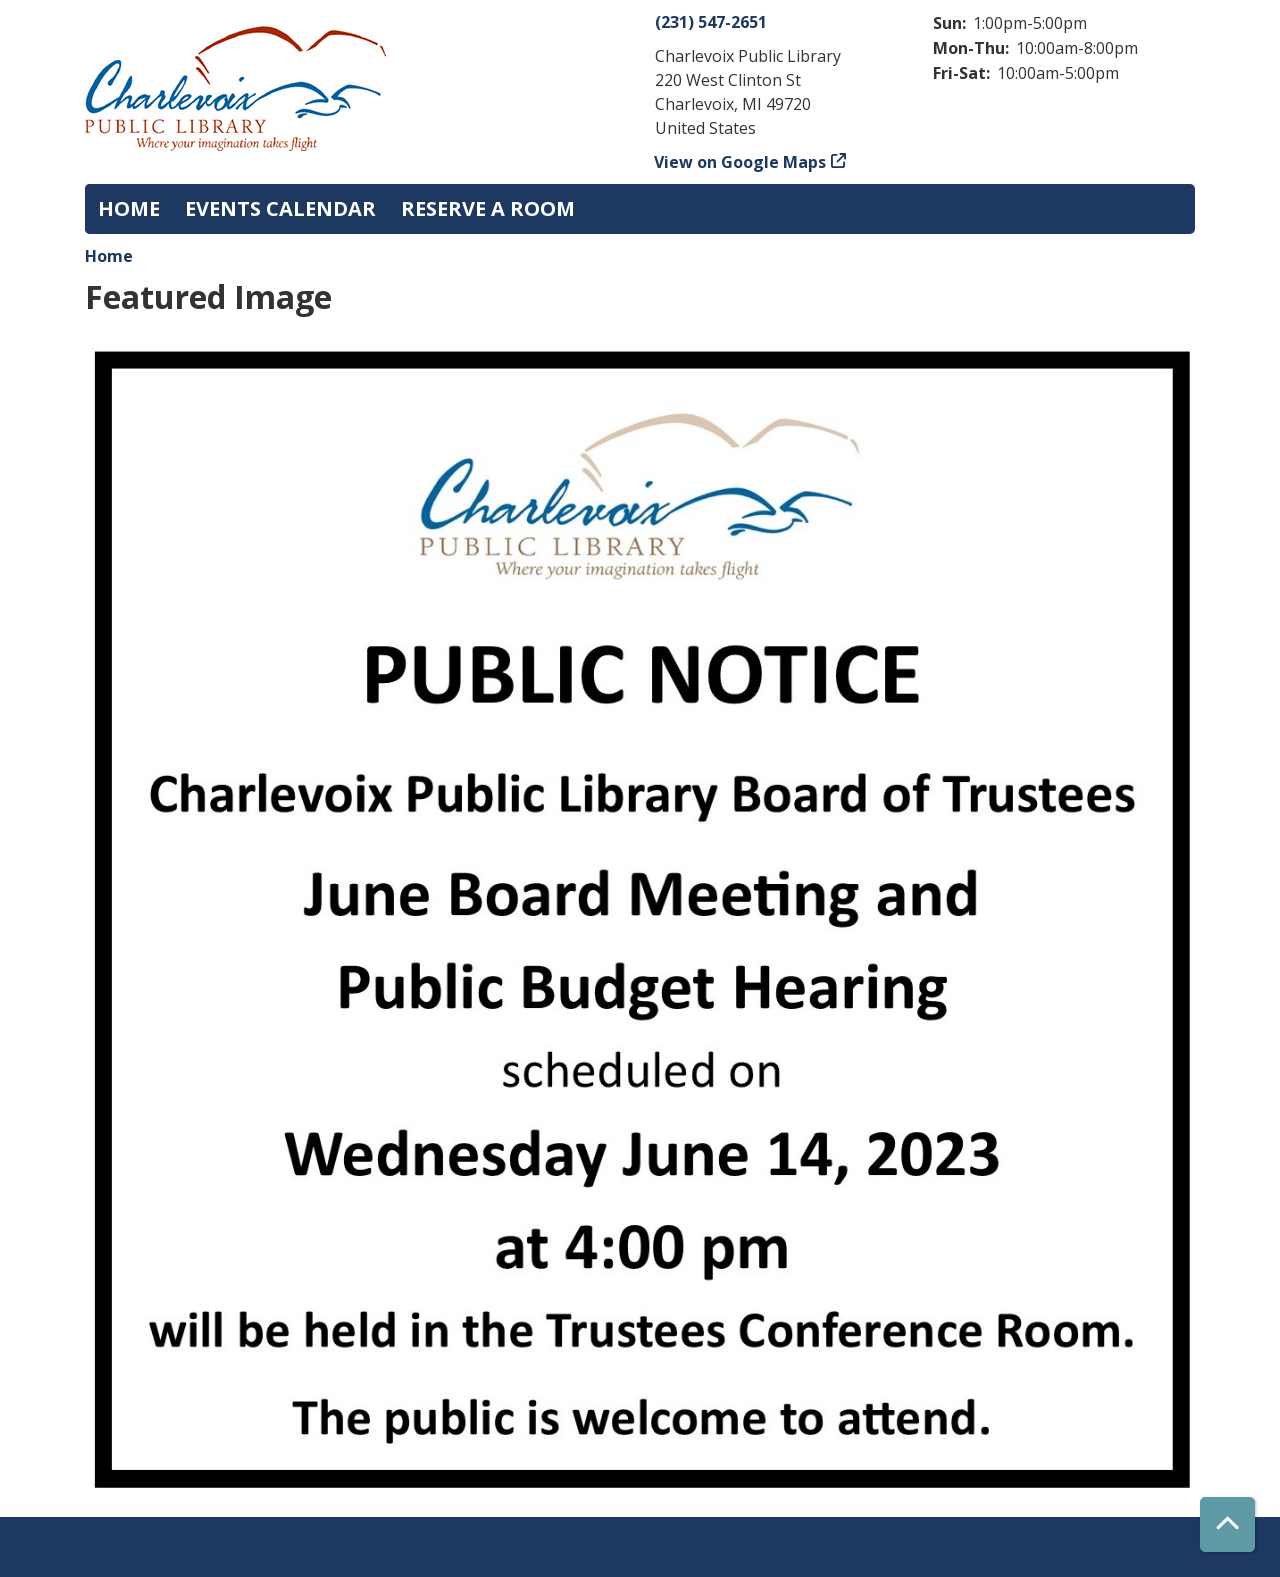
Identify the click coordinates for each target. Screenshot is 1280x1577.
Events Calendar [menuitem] (280, 208)
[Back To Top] (1227, 1524)
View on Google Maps (740, 162)
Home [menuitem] (129, 208)
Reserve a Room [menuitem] (488, 208)
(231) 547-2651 (711, 22)
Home (109, 256)
